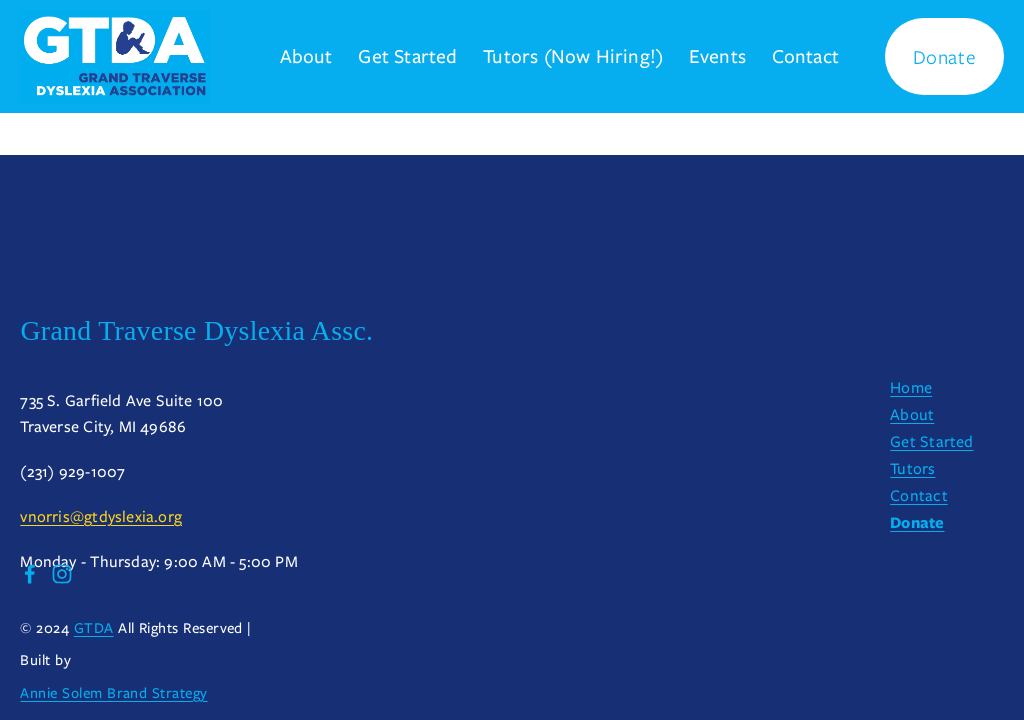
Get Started (407, 56)
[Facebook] (30, 574)
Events (717, 56)
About (306, 56)
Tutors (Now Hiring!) (573, 56)
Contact (805, 56)
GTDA (94, 631)
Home (911, 387)
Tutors (912, 468)
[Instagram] (62, 574)
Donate (945, 57)
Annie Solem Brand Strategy (113, 696)
